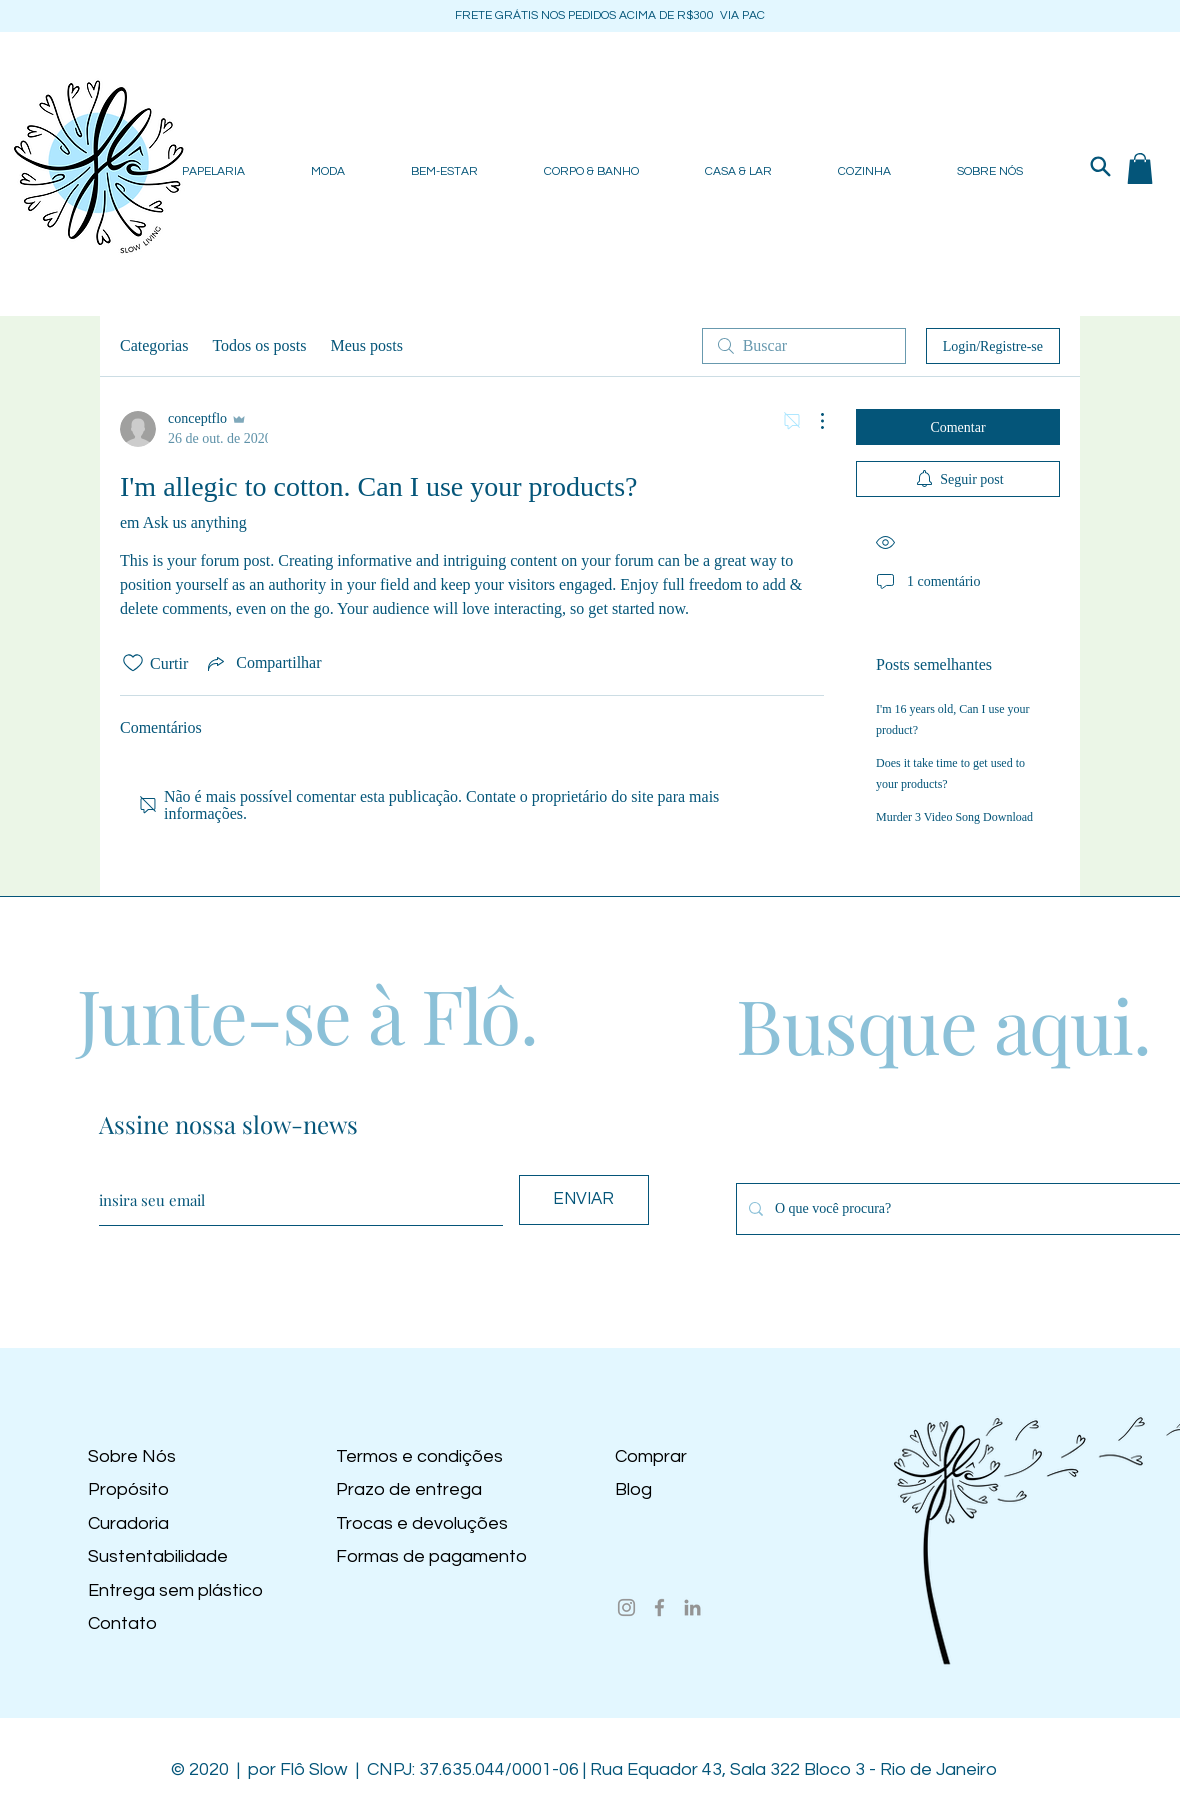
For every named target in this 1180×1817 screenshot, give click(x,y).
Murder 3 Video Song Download (954, 817)
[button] (1140, 168)
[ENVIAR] (584, 1200)
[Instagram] (626, 1607)
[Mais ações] (812, 421)
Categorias (154, 345)
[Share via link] (262, 663)
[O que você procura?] (966, 1209)
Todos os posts (259, 345)
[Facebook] (659, 1607)
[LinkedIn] (692, 1607)
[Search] (1100, 166)
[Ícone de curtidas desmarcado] (133, 663)
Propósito (128, 1489)
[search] (804, 346)
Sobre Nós (132, 1456)
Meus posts (366, 345)
